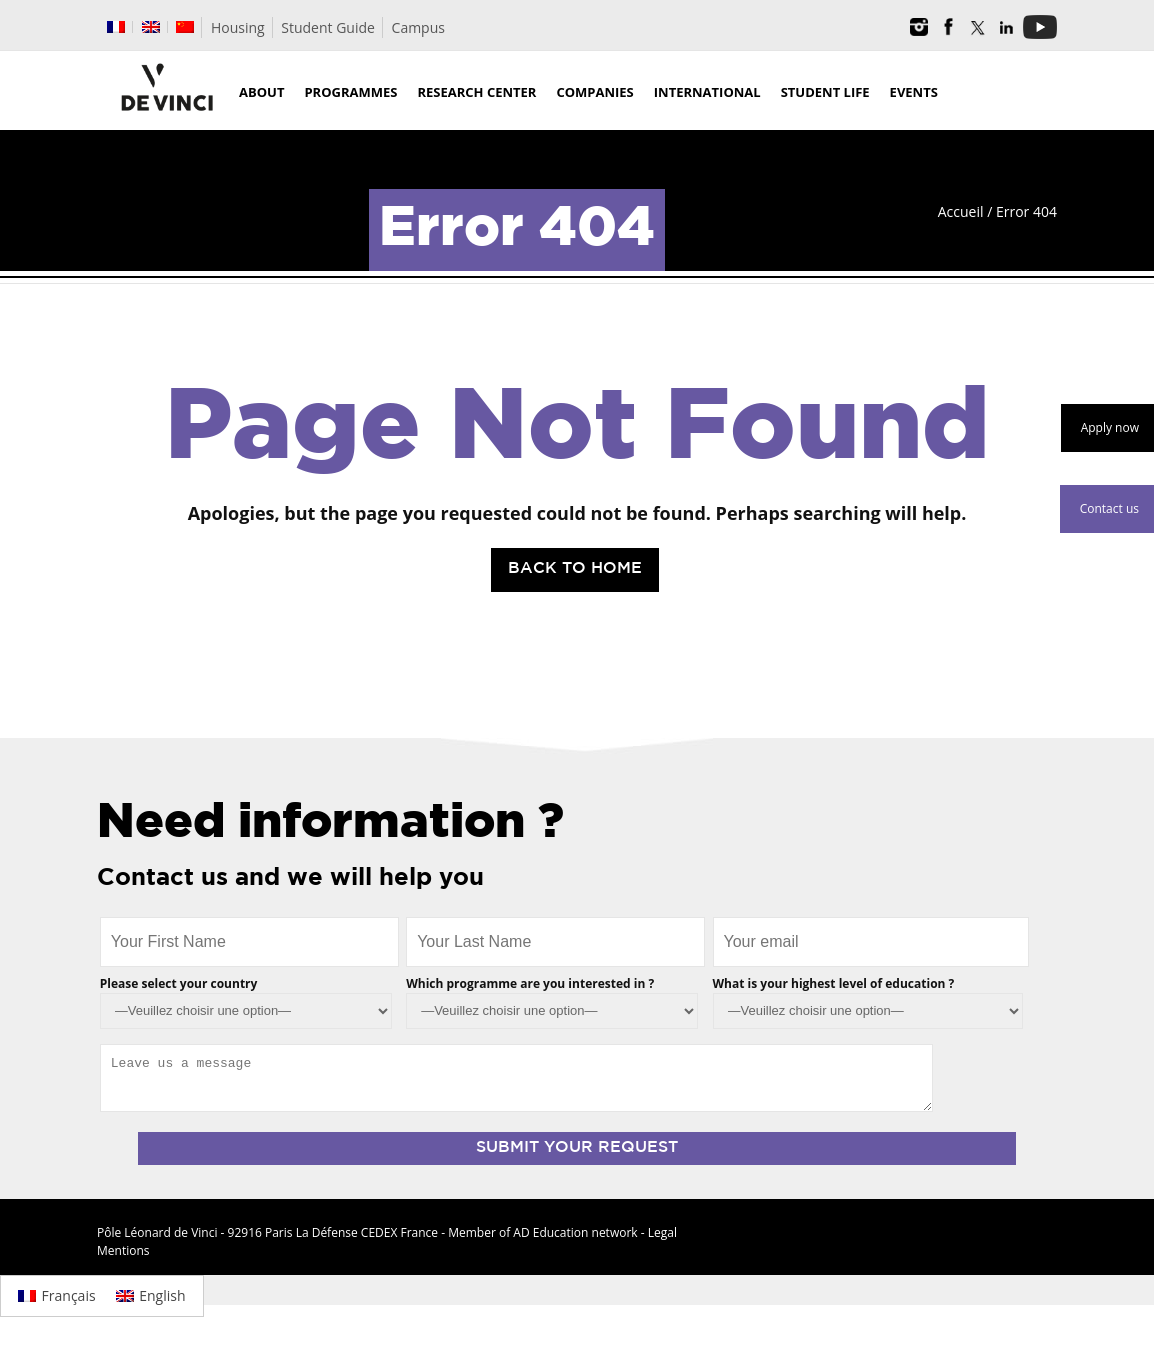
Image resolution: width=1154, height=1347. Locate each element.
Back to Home (575, 568)
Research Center (476, 92)
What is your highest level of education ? (834, 983)
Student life (825, 92)
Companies (594, 92)
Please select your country (179, 983)
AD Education (550, 1232)
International (707, 92)
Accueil (961, 211)
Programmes (350, 92)
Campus (418, 27)
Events (914, 92)
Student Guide (328, 27)
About (261, 92)
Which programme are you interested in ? (530, 983)
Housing (238, 27)
